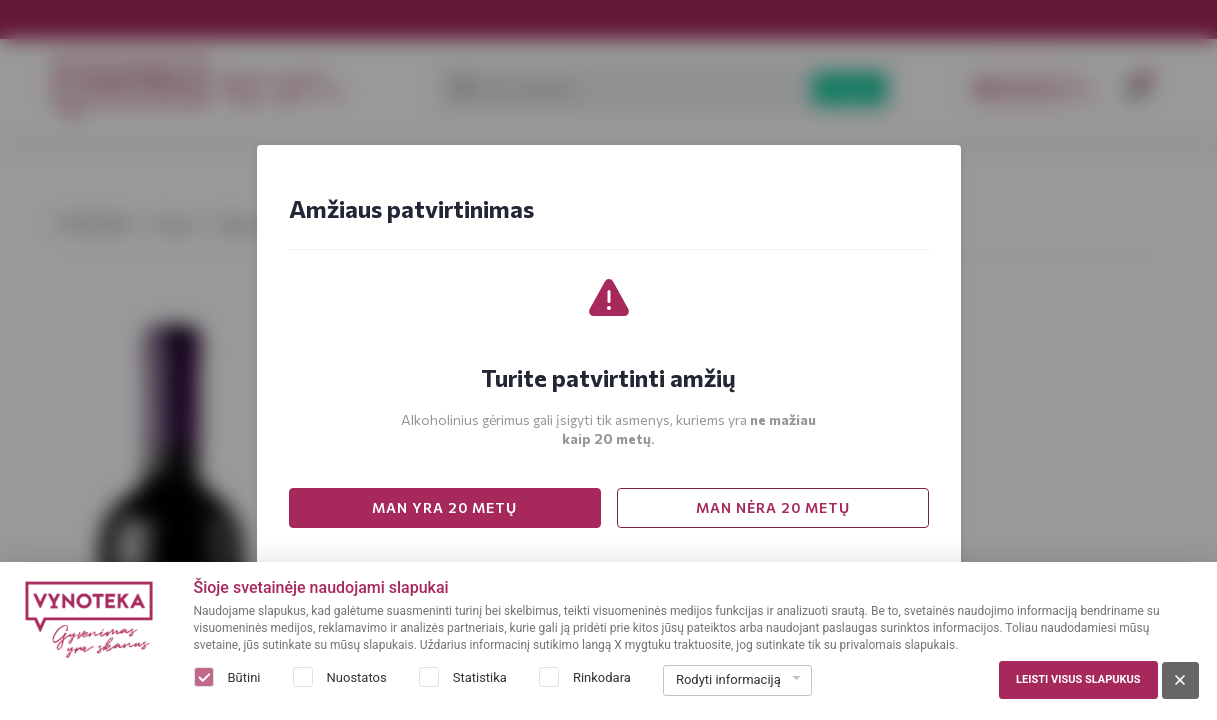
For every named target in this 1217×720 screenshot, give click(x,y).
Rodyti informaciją (728, 679)
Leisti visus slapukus (1078, 679)
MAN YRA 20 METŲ (444, 507)
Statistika (480, 677)
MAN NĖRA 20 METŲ (773, 507)
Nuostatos (357, 677)
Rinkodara (602, 677)
